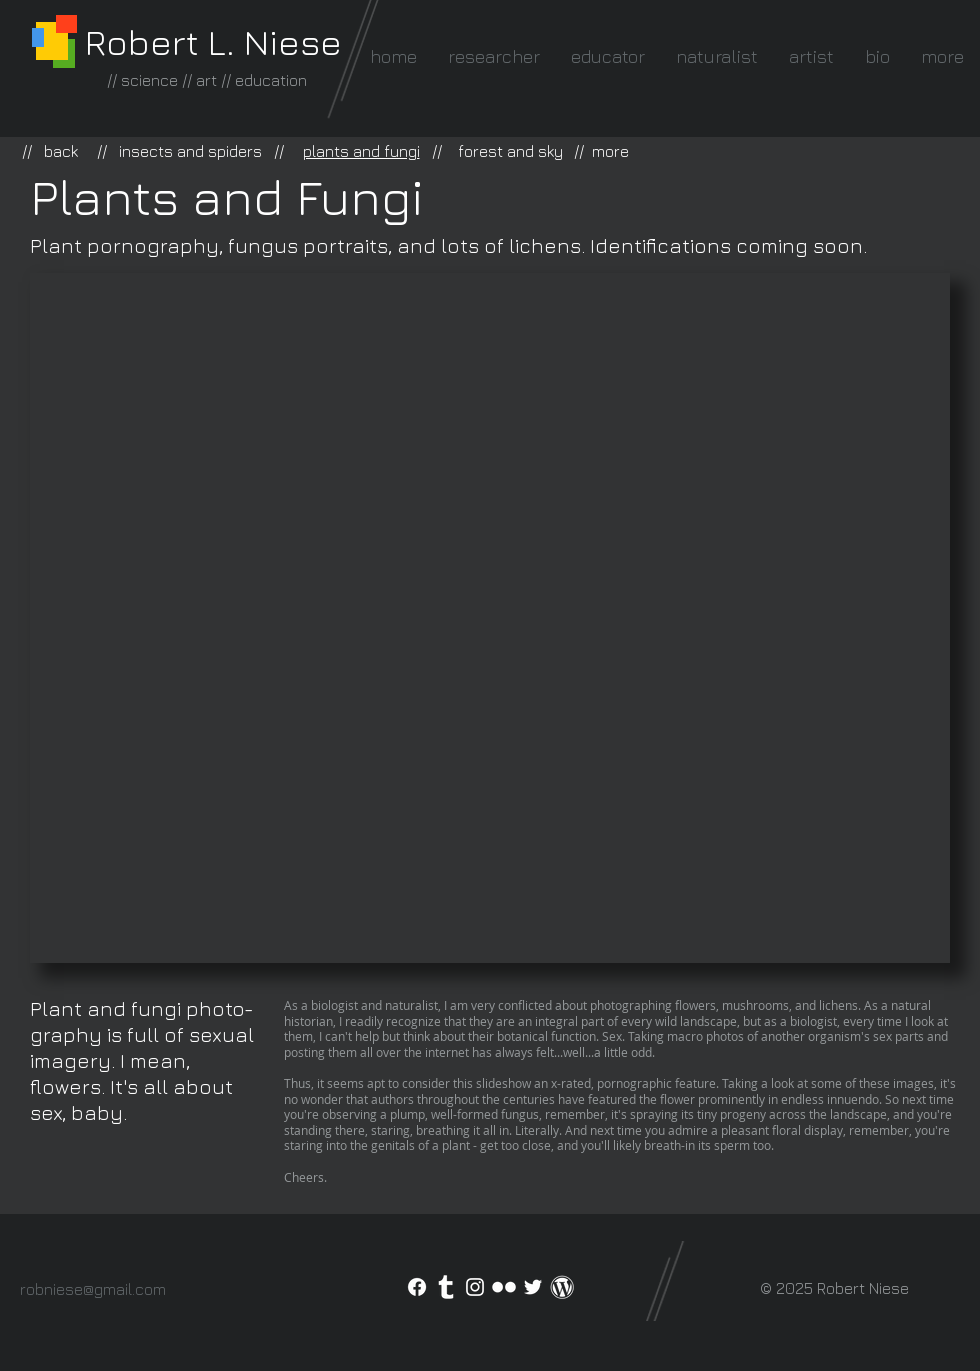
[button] (490, 618)
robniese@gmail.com (93, 1289)
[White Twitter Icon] (533, 1287)
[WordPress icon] (562, 1287)
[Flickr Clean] (504, 1287)
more (610, 151)
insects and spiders (190, 151)
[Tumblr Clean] (446, 1287)
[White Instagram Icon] (475, 1287)
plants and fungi (361, 151)
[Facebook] (417, 1287)
